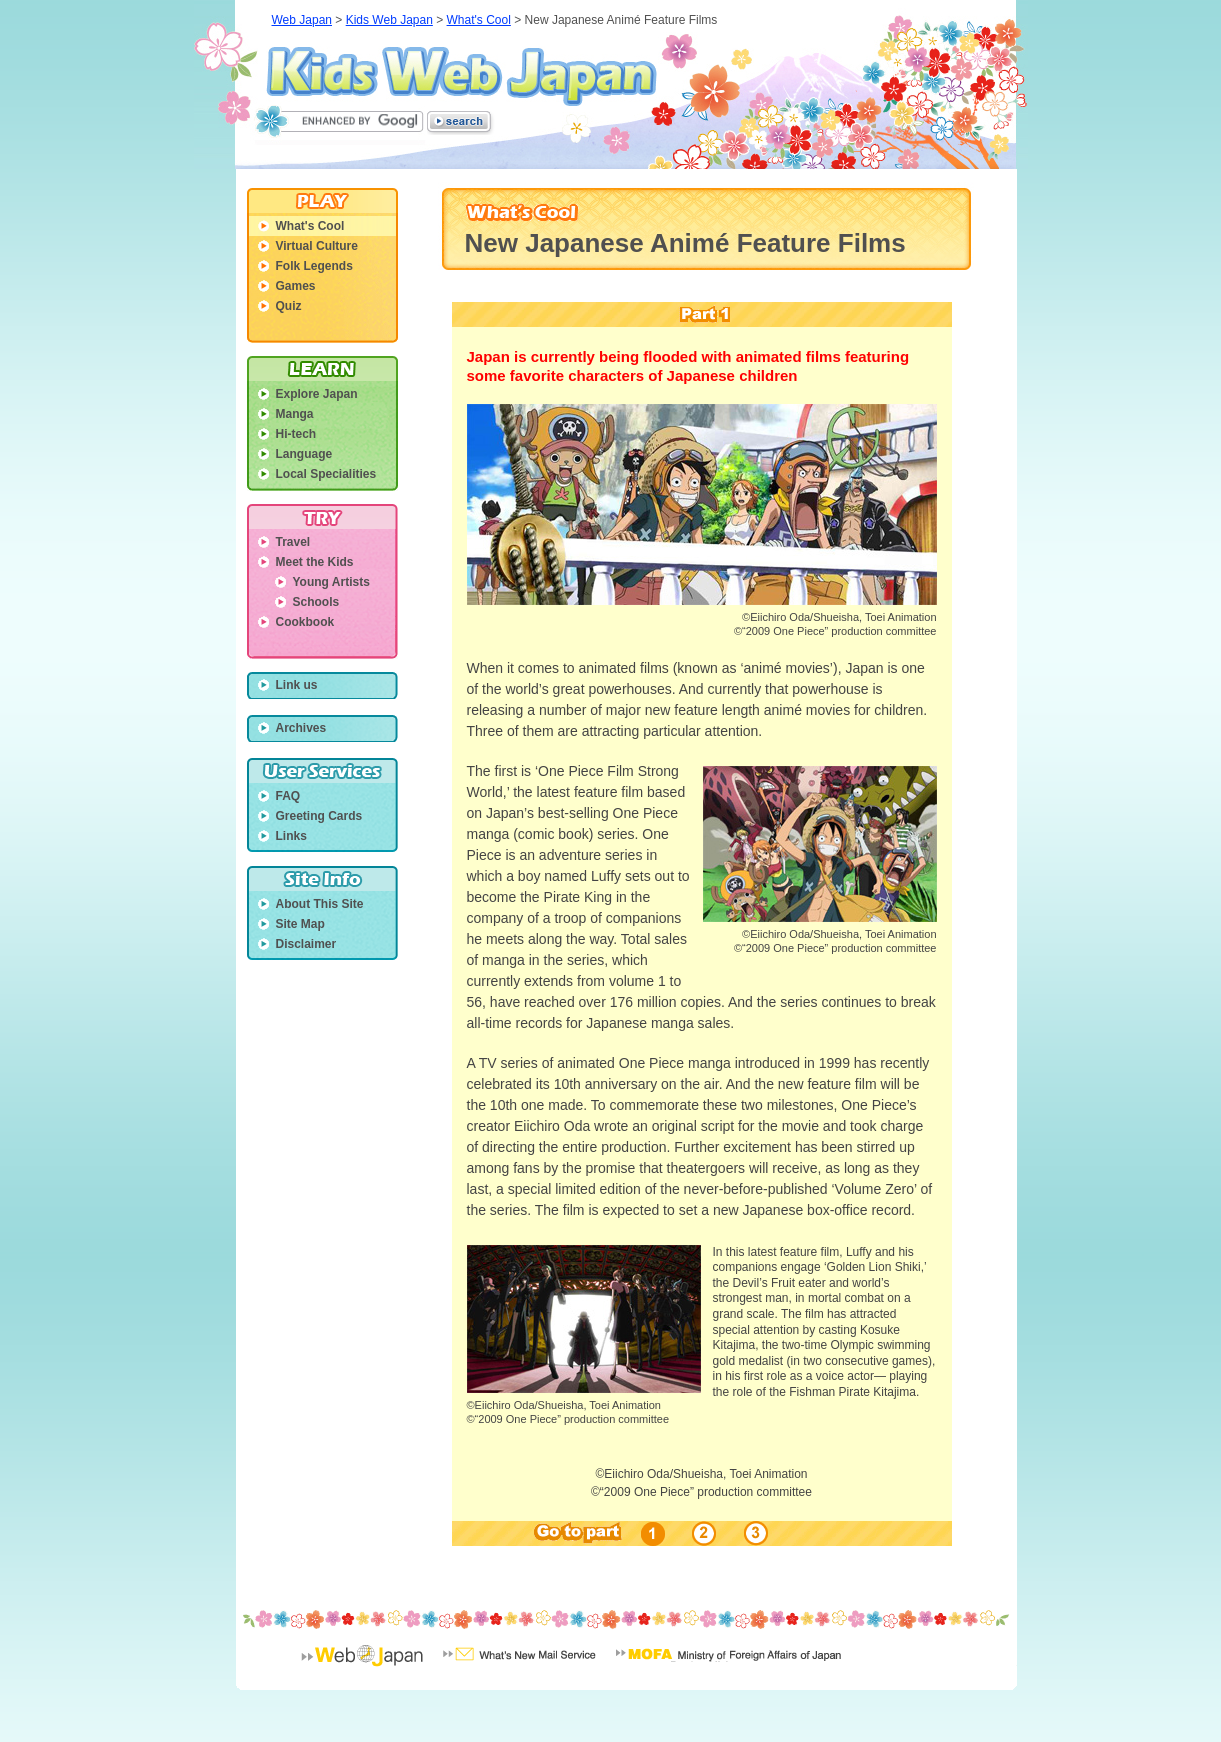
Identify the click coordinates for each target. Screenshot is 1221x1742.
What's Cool (479, 20)
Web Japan (302, 20)
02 (704, 1533)
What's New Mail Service (519, 1668)
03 (753, 1533)
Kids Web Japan (461, 76)
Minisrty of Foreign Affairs (728, 1668)
